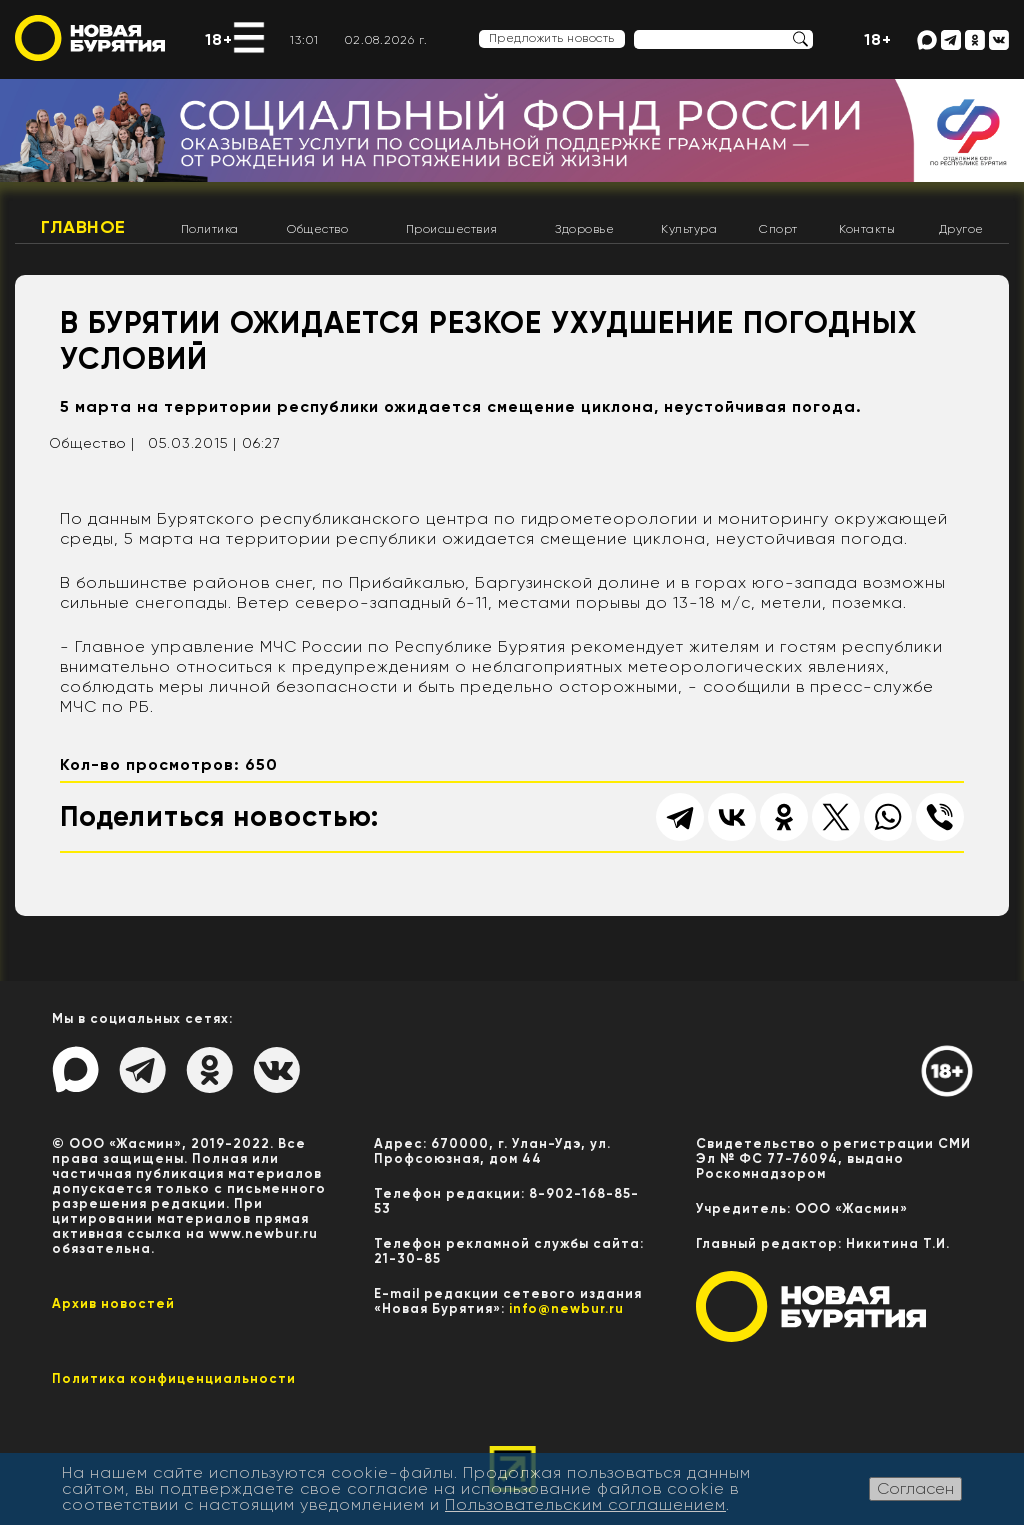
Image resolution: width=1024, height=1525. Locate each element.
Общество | (92, 443)
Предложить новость (552, 38)
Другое (961, 229)
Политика (210, 229)
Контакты (867, 229)
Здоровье (584, 229)
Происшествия (452, 229)
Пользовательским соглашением (585, 1504)
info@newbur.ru (566, 1308)
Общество (317, 229)
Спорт (778, 229)
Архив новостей (113, 1303)
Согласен (915, 1488)
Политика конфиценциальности (174, 1378)
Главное (83, 227)
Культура (689, 229)
